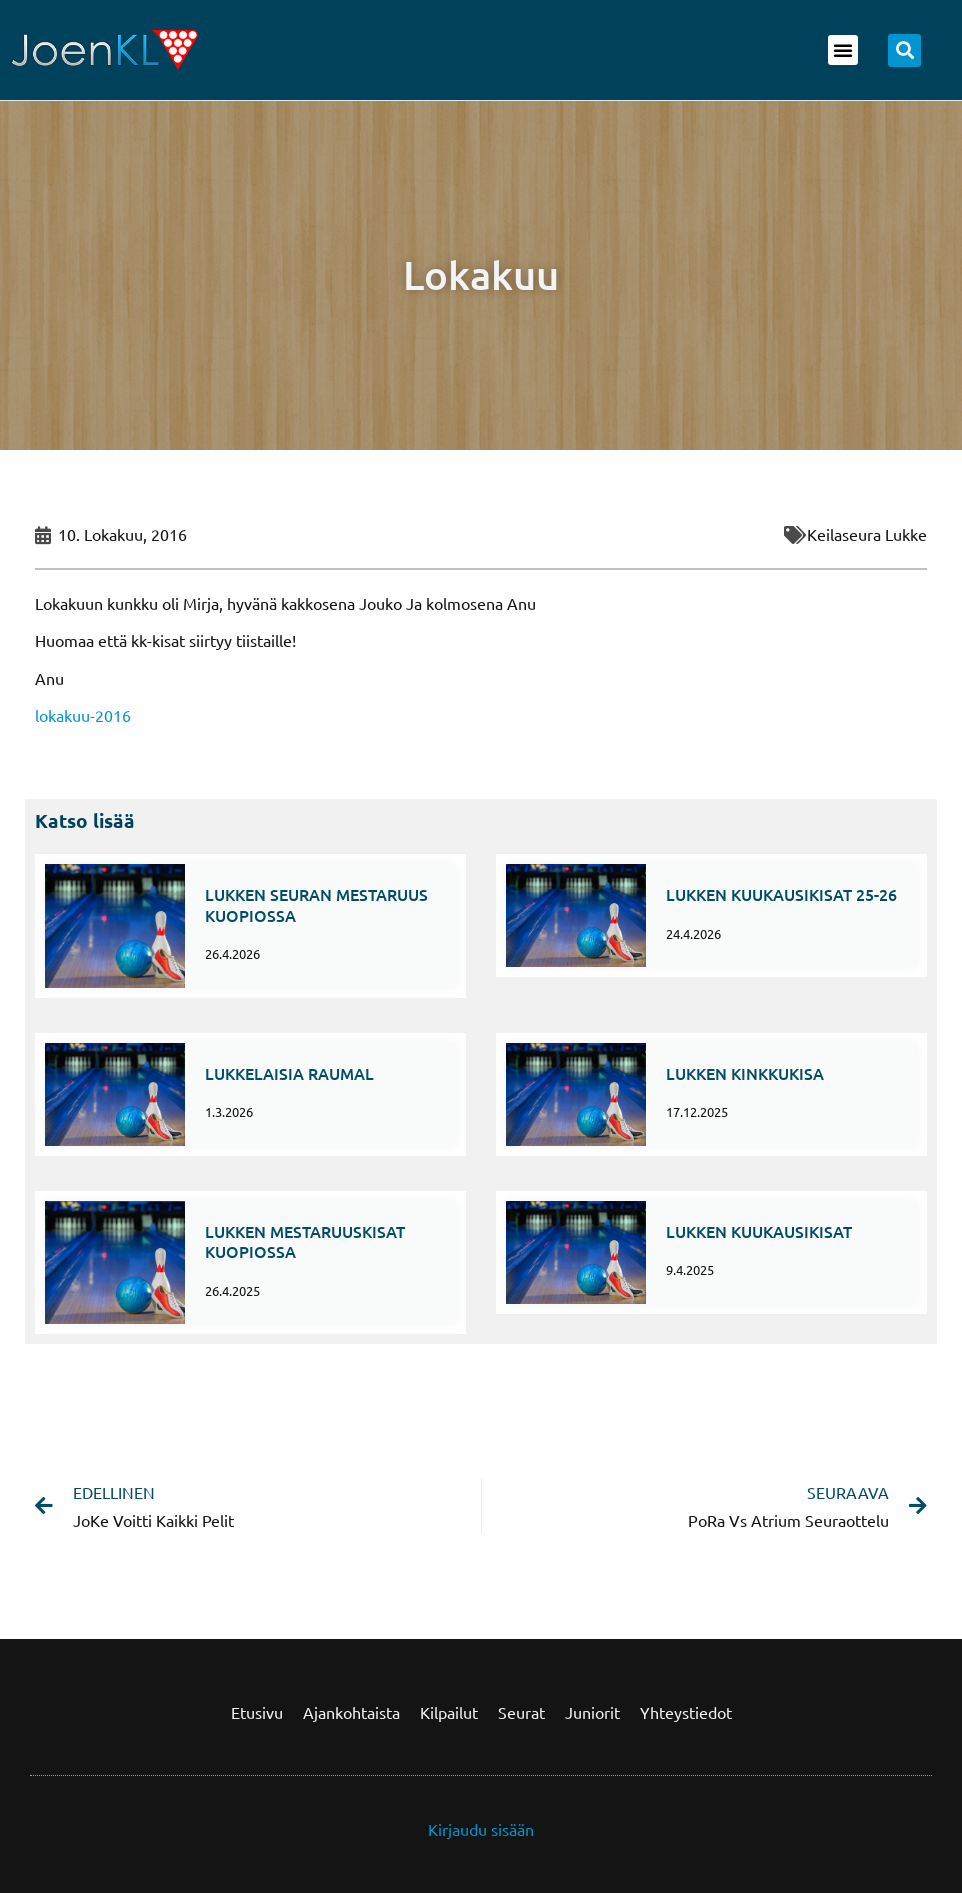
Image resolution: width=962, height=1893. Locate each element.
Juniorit (592, 1712)
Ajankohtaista (351, 1712)
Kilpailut (449, 1712)
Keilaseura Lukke (867, 534)
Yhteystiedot (686, 1712)
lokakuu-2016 (83, 715)
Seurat (521, 1712)
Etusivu (257, 1712)
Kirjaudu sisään (481, 1829)
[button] (843, 50)
